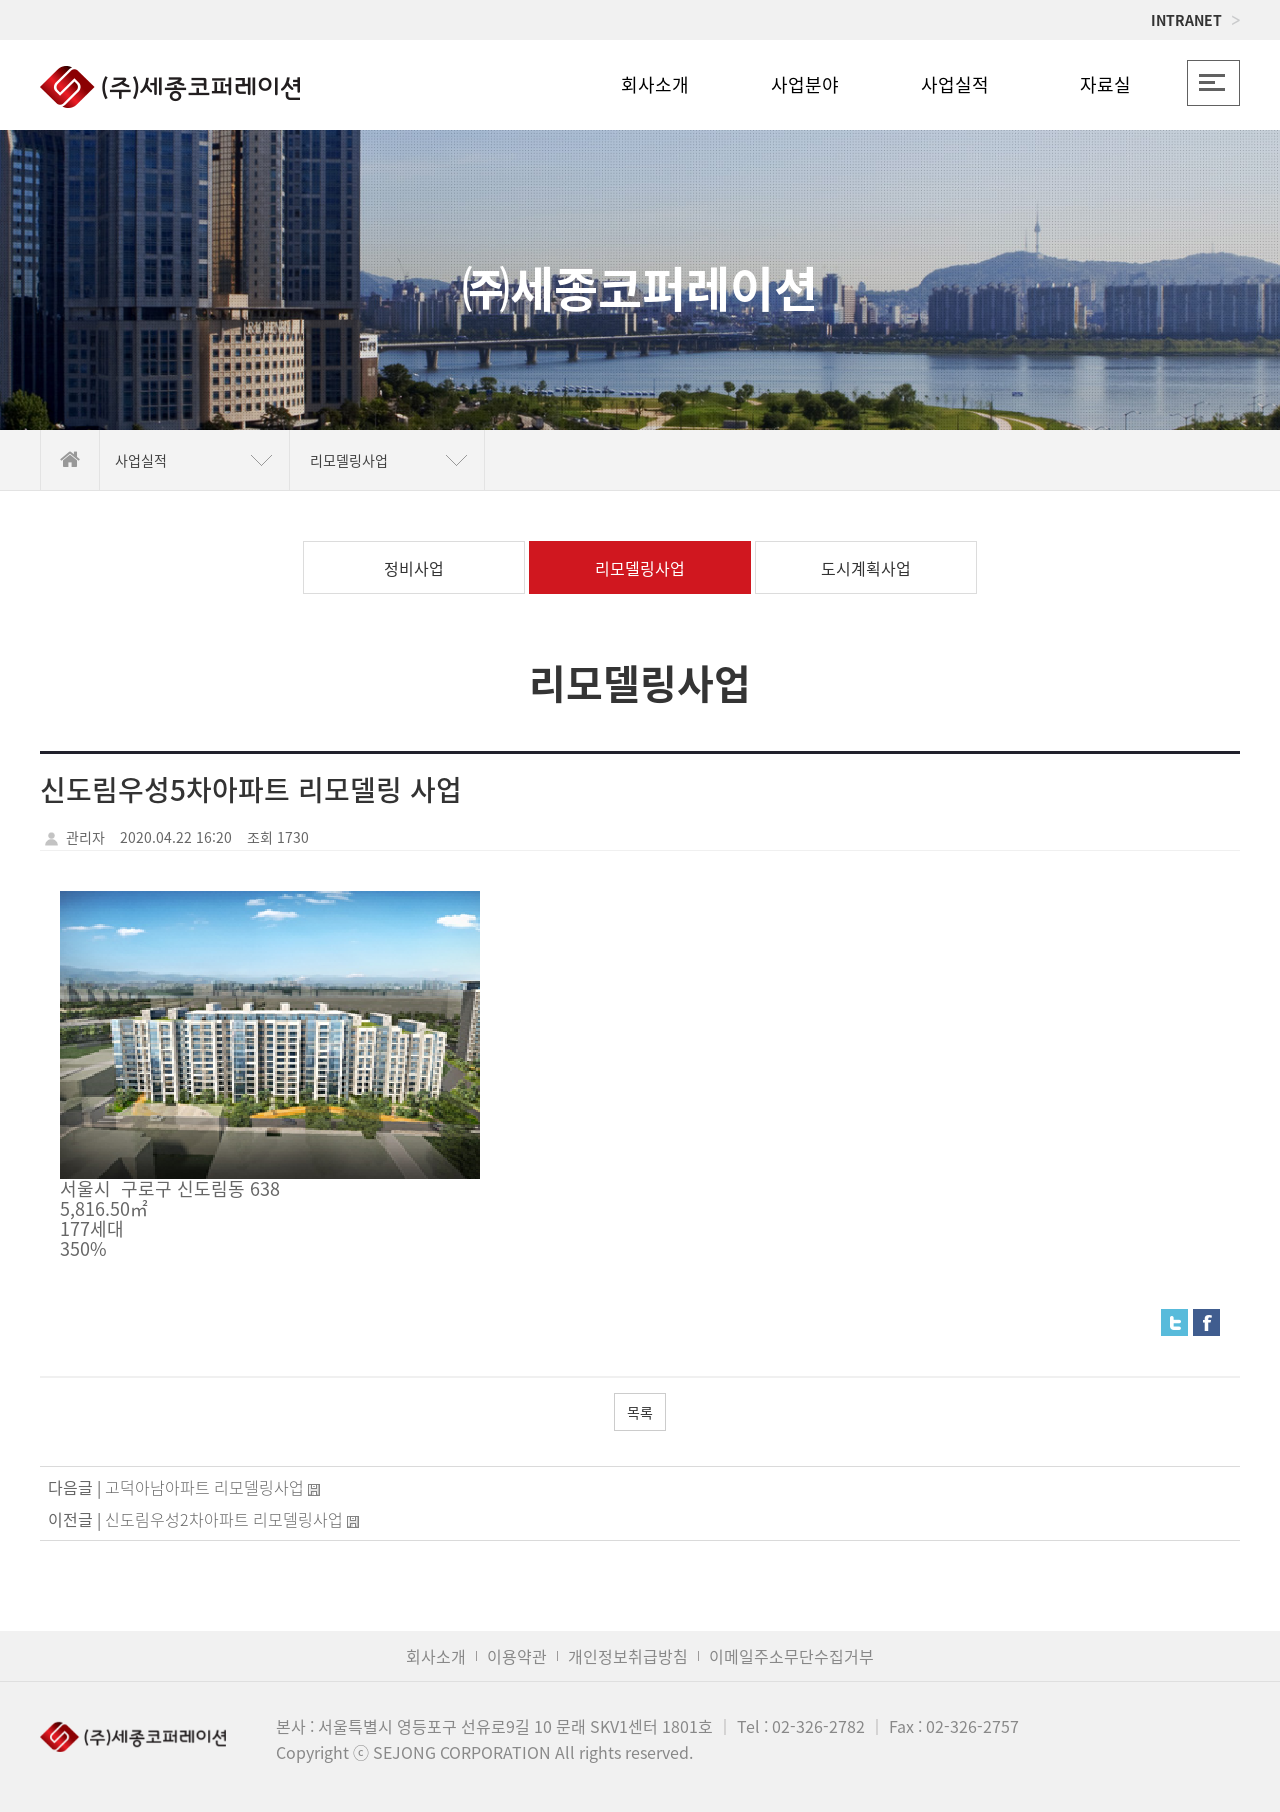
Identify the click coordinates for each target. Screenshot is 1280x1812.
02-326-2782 (818, 1726)
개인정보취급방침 (628, 1656)
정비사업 (414, 568)
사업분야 (805, 84)
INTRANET (1195, 20)
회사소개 (655, 84)
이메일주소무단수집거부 (791, 1656)
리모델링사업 (640, 568)
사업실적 (955, 84)
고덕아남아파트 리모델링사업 (204, 1487)
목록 (640, 1412)
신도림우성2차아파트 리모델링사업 (224, 1519)
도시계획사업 (866, 568)
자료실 (1105, 84)
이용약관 (517, 1656)
